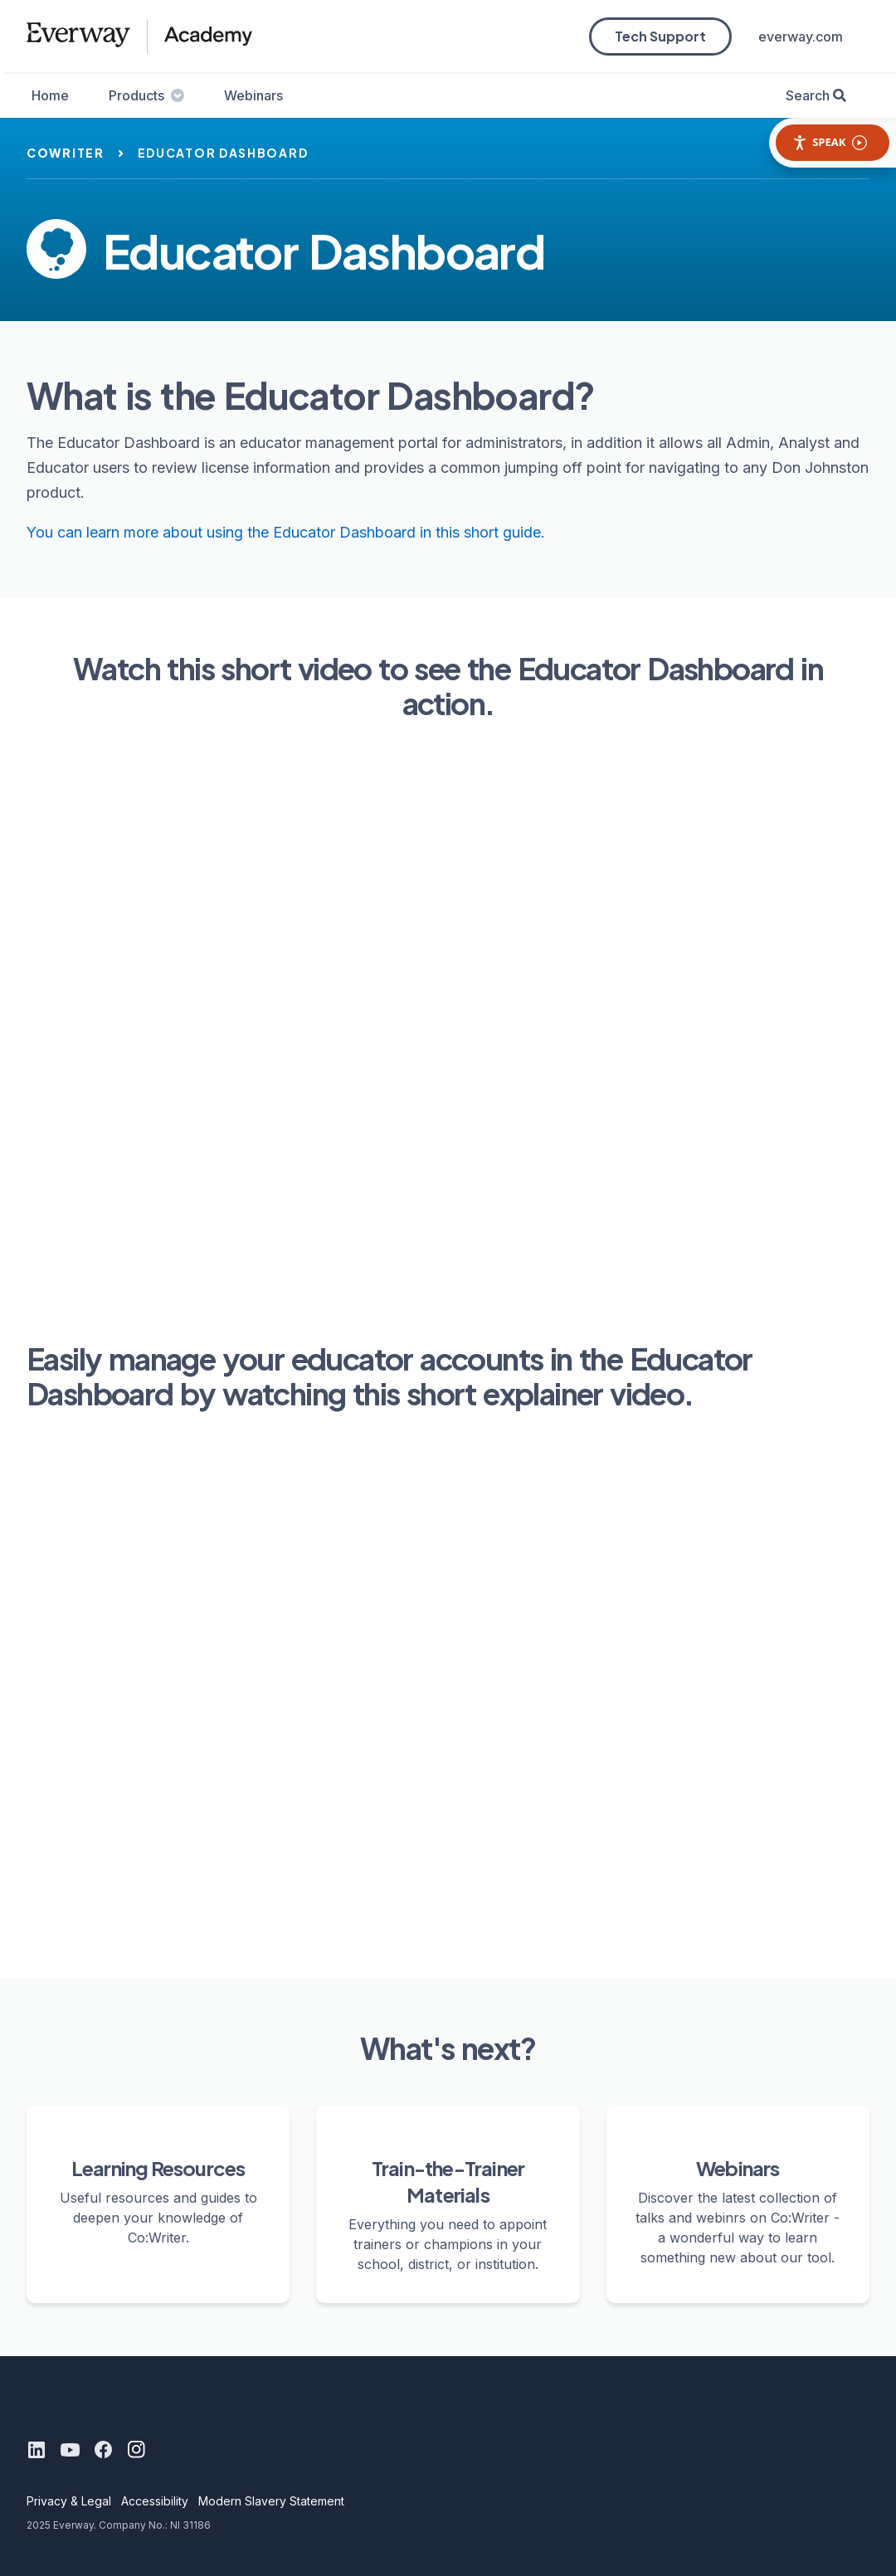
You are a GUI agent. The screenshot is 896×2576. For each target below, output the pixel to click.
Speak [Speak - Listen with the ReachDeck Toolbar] (829, 142)
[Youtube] (70, 2450)
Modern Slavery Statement (271, 2501)
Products (146, 95)
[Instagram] (136, 2450)
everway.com (800, 36)
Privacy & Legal (69, 2501)
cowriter (66, 152)
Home (50, 95)
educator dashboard (223, 152)
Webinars (253, 95)
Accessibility (154, 2501)
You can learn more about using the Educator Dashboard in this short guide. (286, 532)
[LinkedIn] (36, 2450)
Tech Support (660, 36)
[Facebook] (103, 2450)
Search (808, 95)
